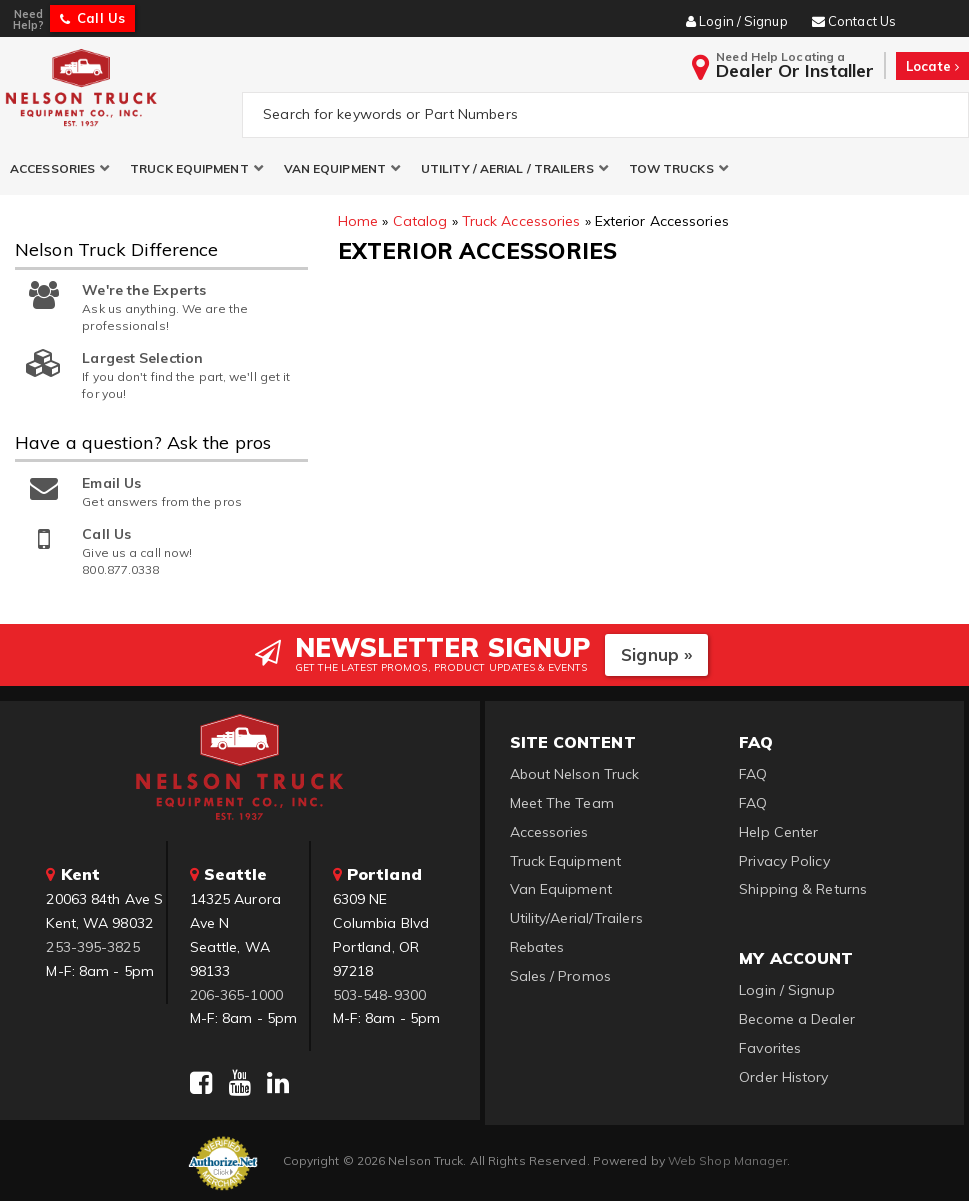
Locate (932, 66)
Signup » (656, 654)
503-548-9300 (379, 995)
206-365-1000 (236, 995)
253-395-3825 (92, 947)
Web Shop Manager (728, 1160)
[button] (60, 168)
